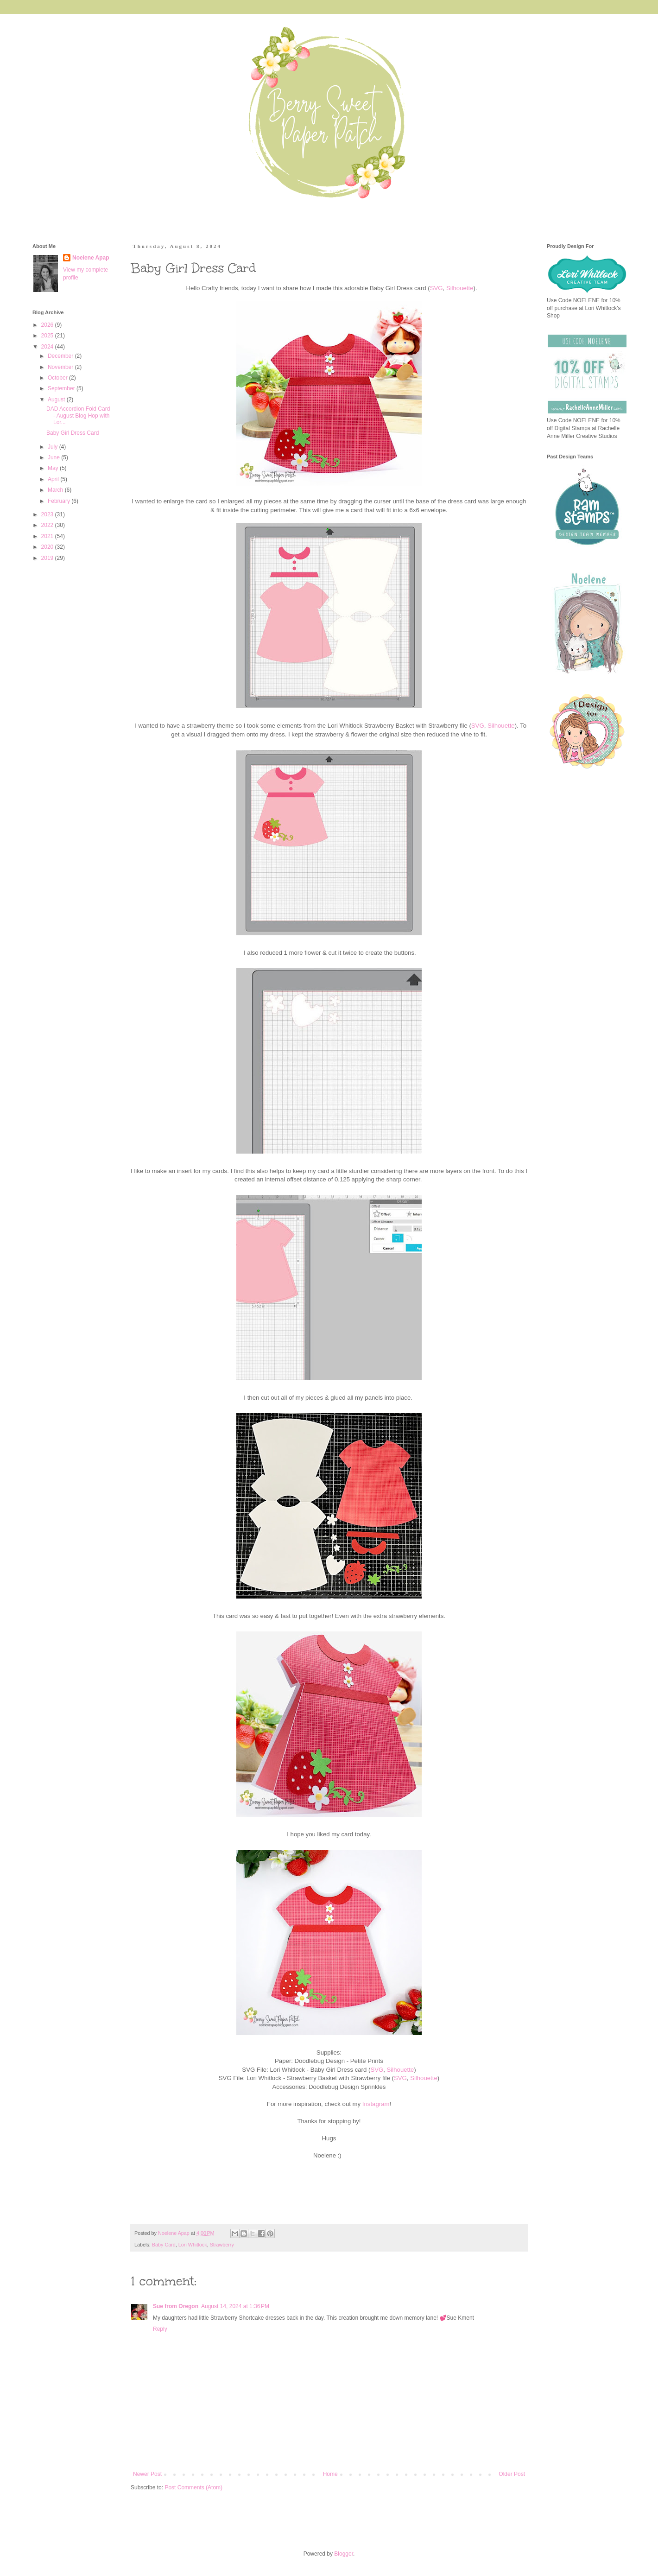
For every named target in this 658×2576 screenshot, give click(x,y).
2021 (48, 536)
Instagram (376, 2103)
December (61, 356)
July (53, 447)
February (59, 501)
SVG (436, 288)
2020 (48, 547)
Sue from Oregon (175, 2306)
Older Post (512, 2474)
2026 (48, 325)
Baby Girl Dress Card (72, 433)
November (61, 367)
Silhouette (460, 288)
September (62, 388)
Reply (160, 2329)
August (57, 399)
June (54, 457)
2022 (48, 525)
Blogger (343, 2554)
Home (330, 2474)
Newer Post (147, 2474)
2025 (48, 335)
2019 (48, 558)
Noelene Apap (90, 257)
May (54, 468)
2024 (48, 346)
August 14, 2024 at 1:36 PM (235, 2306)
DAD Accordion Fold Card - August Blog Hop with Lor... (78, 415)
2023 (48, 514)
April (54, 479)
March (56, 490)
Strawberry (222, 2244)
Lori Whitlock (192, 2244)
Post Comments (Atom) (193, 2487)
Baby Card (164, 2244)
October (58, 377)
